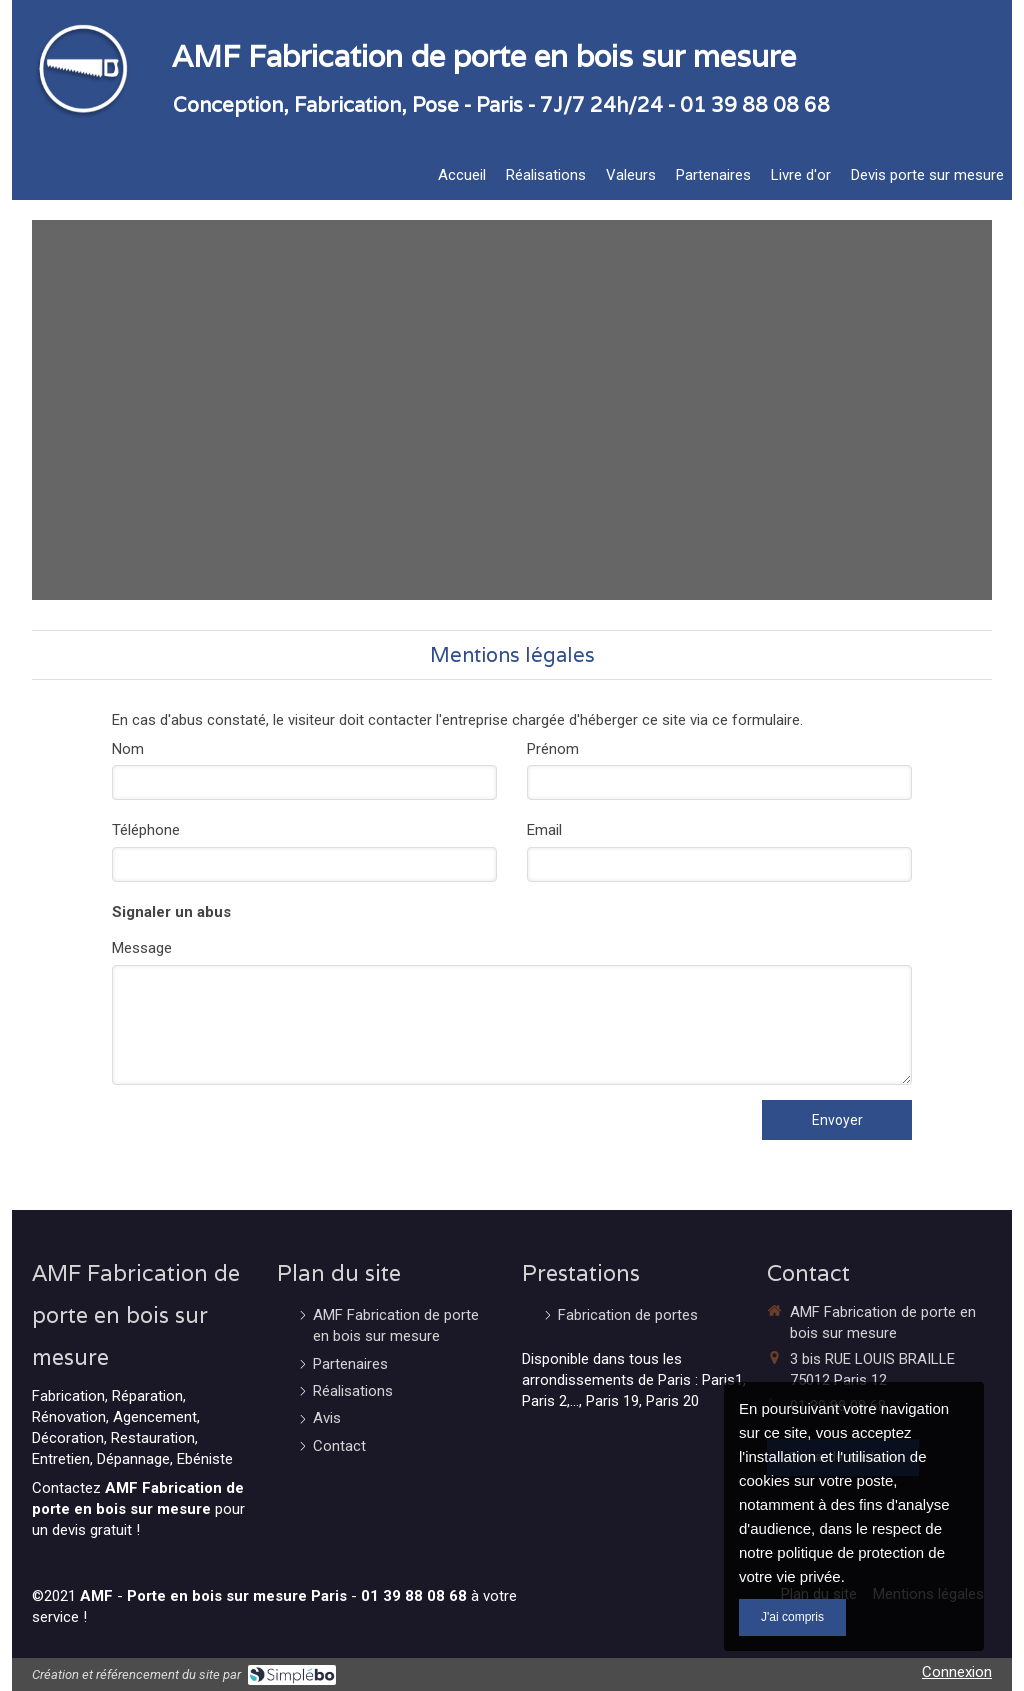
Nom (128, 749)
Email (544, 830)
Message (142, 948)
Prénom (553, 749)
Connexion (957, 1672)
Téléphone (146, 830)
